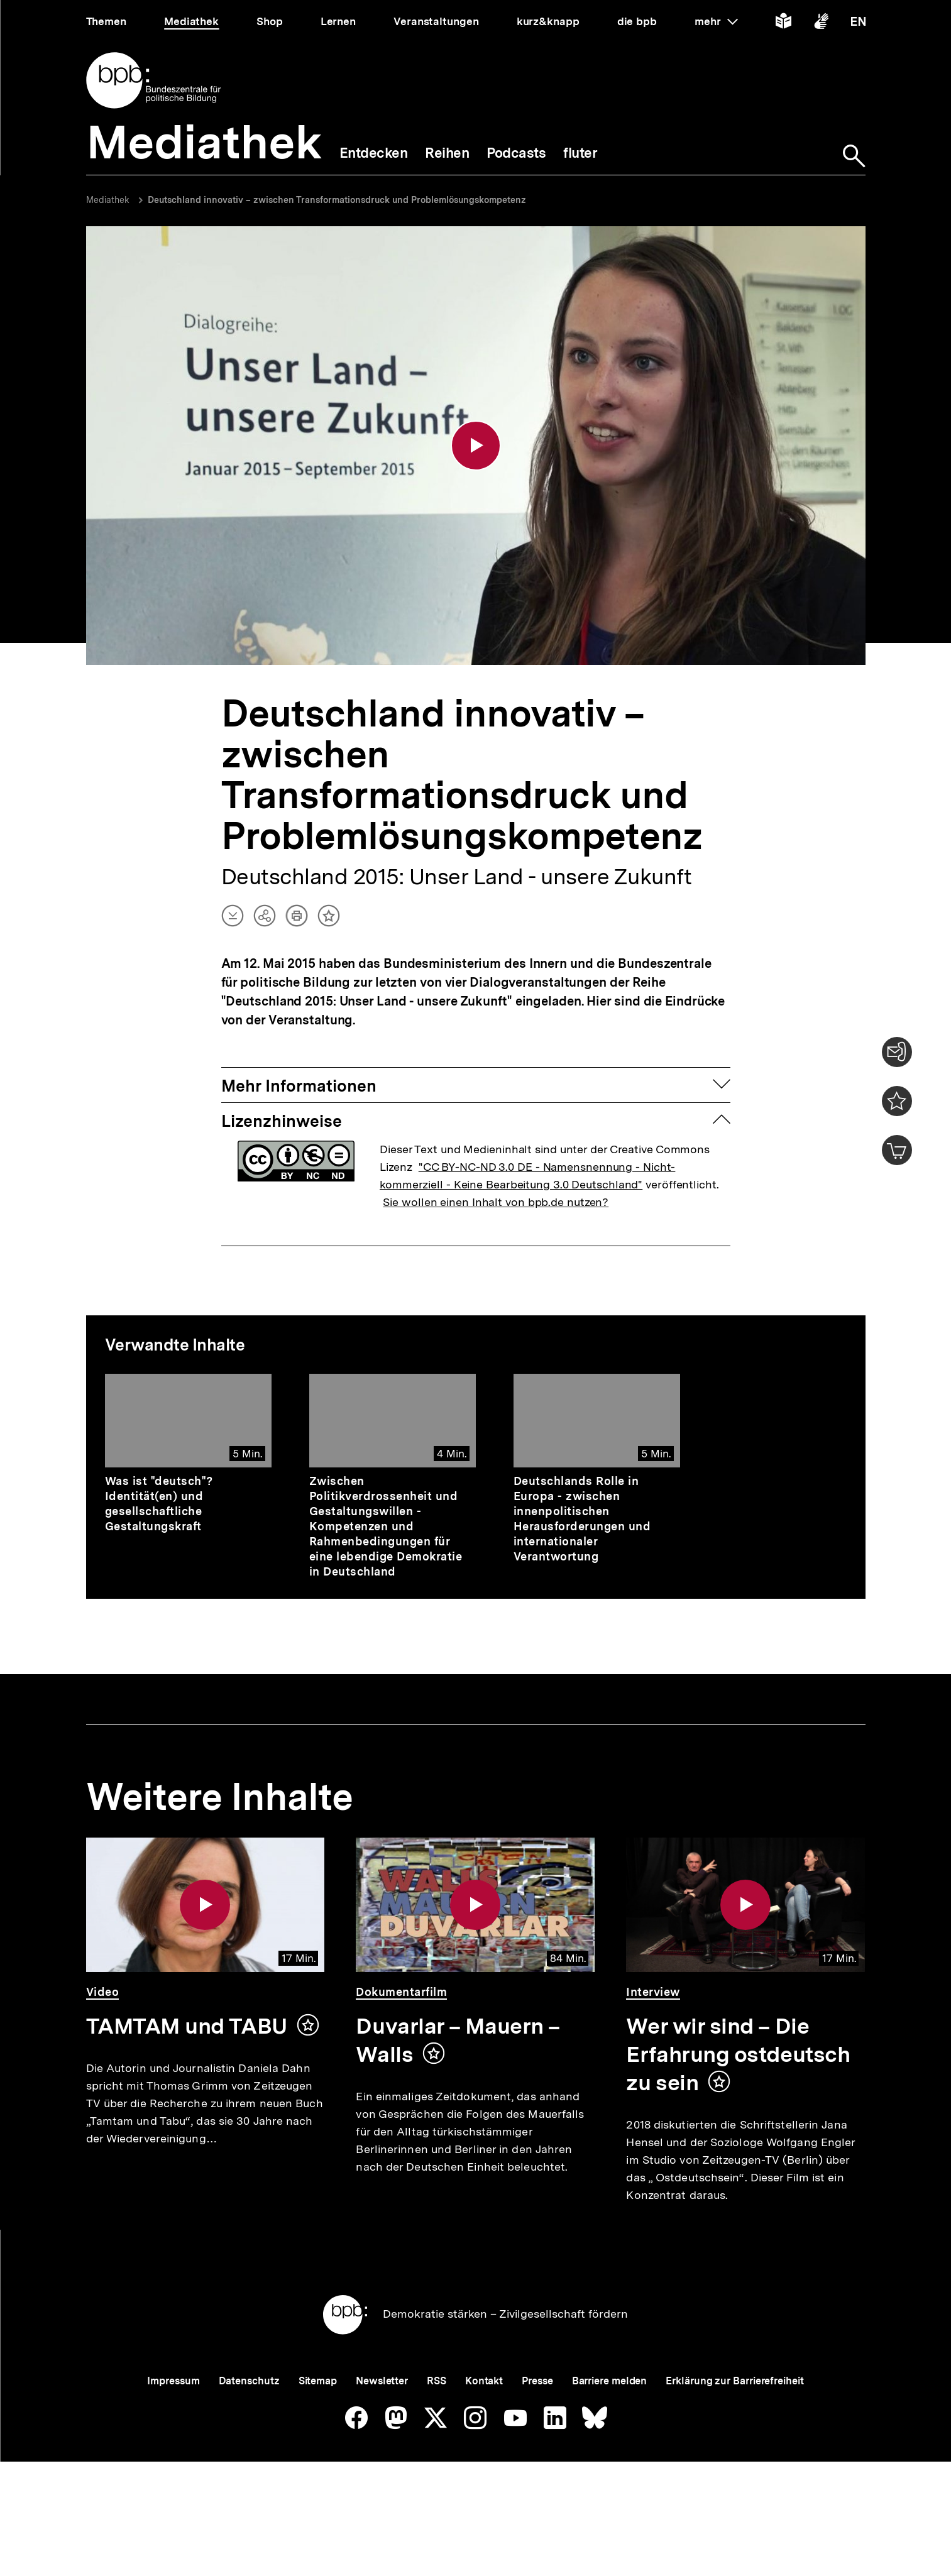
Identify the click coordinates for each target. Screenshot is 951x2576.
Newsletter (382, 2424)
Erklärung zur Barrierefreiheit (734, 2424)
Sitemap (318, 2424)
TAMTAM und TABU (186, 2028)
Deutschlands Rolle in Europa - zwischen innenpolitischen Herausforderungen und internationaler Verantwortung (582, 1520)
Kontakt (484, 2424)
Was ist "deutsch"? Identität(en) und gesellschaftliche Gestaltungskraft (159, 1505)
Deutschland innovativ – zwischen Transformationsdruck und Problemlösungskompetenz (337, 200)
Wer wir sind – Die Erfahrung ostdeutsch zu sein (738, 2056)
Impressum (173, 2424)
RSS (436, 2424)
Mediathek (107, 200)
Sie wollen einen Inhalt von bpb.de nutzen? (495, 1203)
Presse (537, 2424)
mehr (716, 21)
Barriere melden (609, 2424)
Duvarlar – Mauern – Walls (457, 2042)
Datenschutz (249, 2424)
